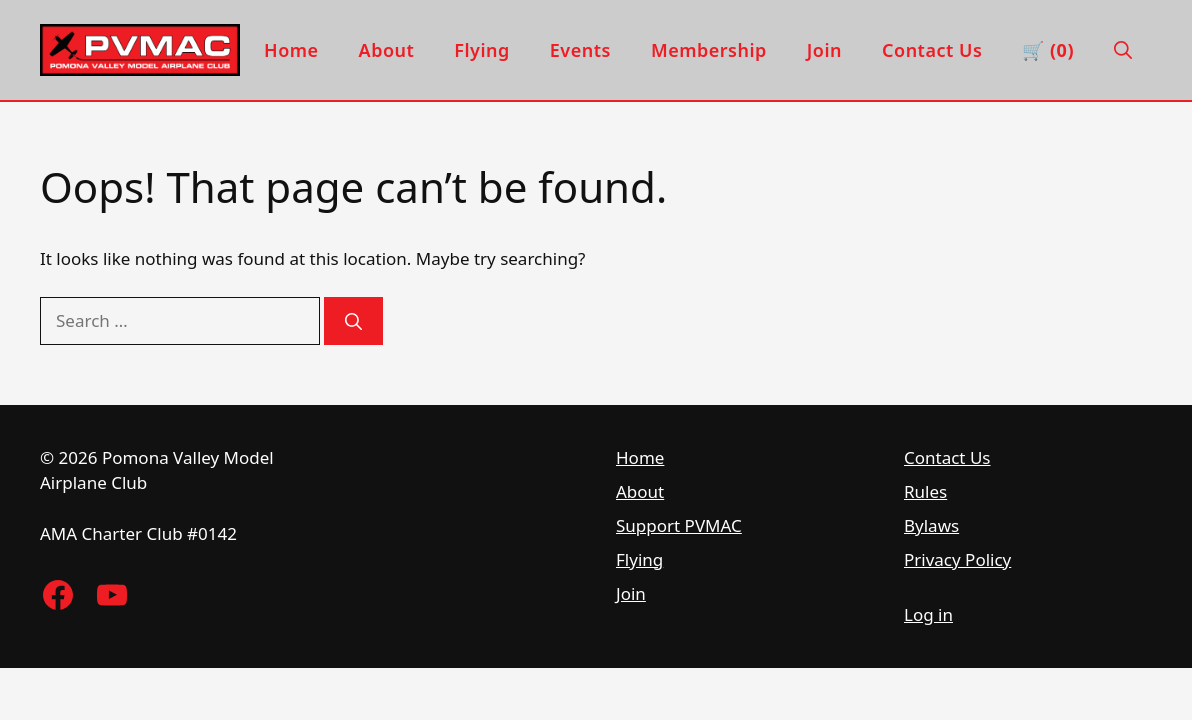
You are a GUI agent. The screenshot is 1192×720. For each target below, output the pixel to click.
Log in (928, 614)
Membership (709, 50)
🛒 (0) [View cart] (1048, 50)
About (387, 50)
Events (580, 50)
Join (824, 50)
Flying (482, 50)
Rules (925, 491)
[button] (1123, 50)
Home (291, 50)
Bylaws (931, 525)
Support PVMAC (679, 525)
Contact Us (932, 50)
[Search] (353, 321)
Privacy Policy (957, 559)
